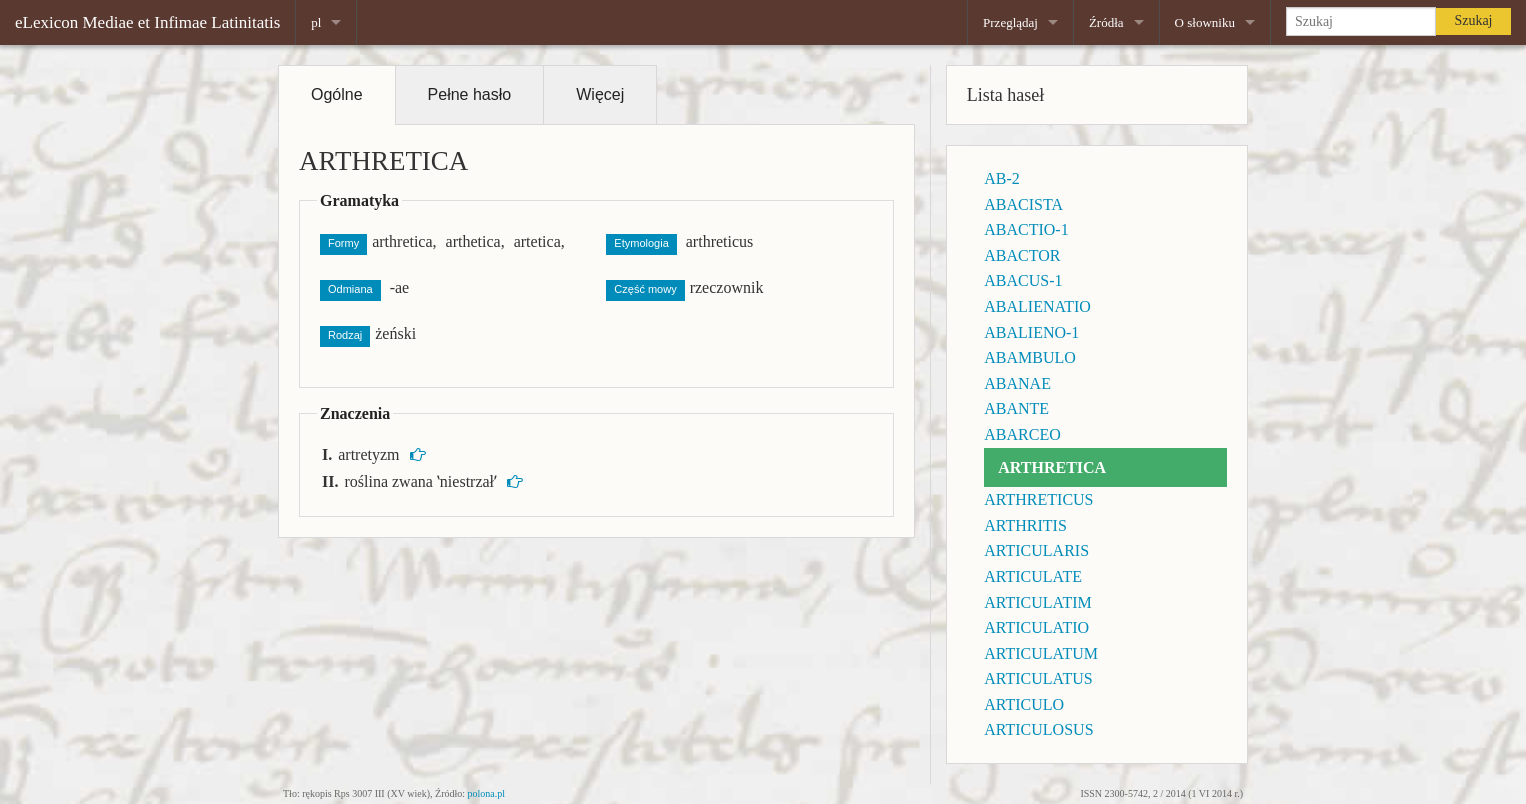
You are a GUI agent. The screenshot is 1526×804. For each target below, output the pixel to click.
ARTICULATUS (1038, 678)
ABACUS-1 (1023, 280)
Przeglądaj (1010, 22)
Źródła (1106, 22)
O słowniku (1205, 22)
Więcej (600, 94)
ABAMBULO (1030, 357)
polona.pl (487, 793)
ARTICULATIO (1036, 627)
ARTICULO (1024, 704)
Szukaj (1473, 20)
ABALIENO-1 (1031, 332)
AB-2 (1002, 178)
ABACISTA (1023, 204)
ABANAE (1017, 383)
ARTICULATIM (1037, 602)
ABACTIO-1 (1026, 229)
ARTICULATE (1033, 576)
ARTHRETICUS (1038, 499)
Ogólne (337, 94)
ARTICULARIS (1036, 550)
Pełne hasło (470, 94)
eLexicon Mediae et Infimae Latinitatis (147, 22)
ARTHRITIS (1025, 525)
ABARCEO (1022, 434)
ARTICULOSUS (1038, 729)
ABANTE (1016, 408)
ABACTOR (1022, 255)
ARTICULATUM (1041, 653)
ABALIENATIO (1037, 306)
